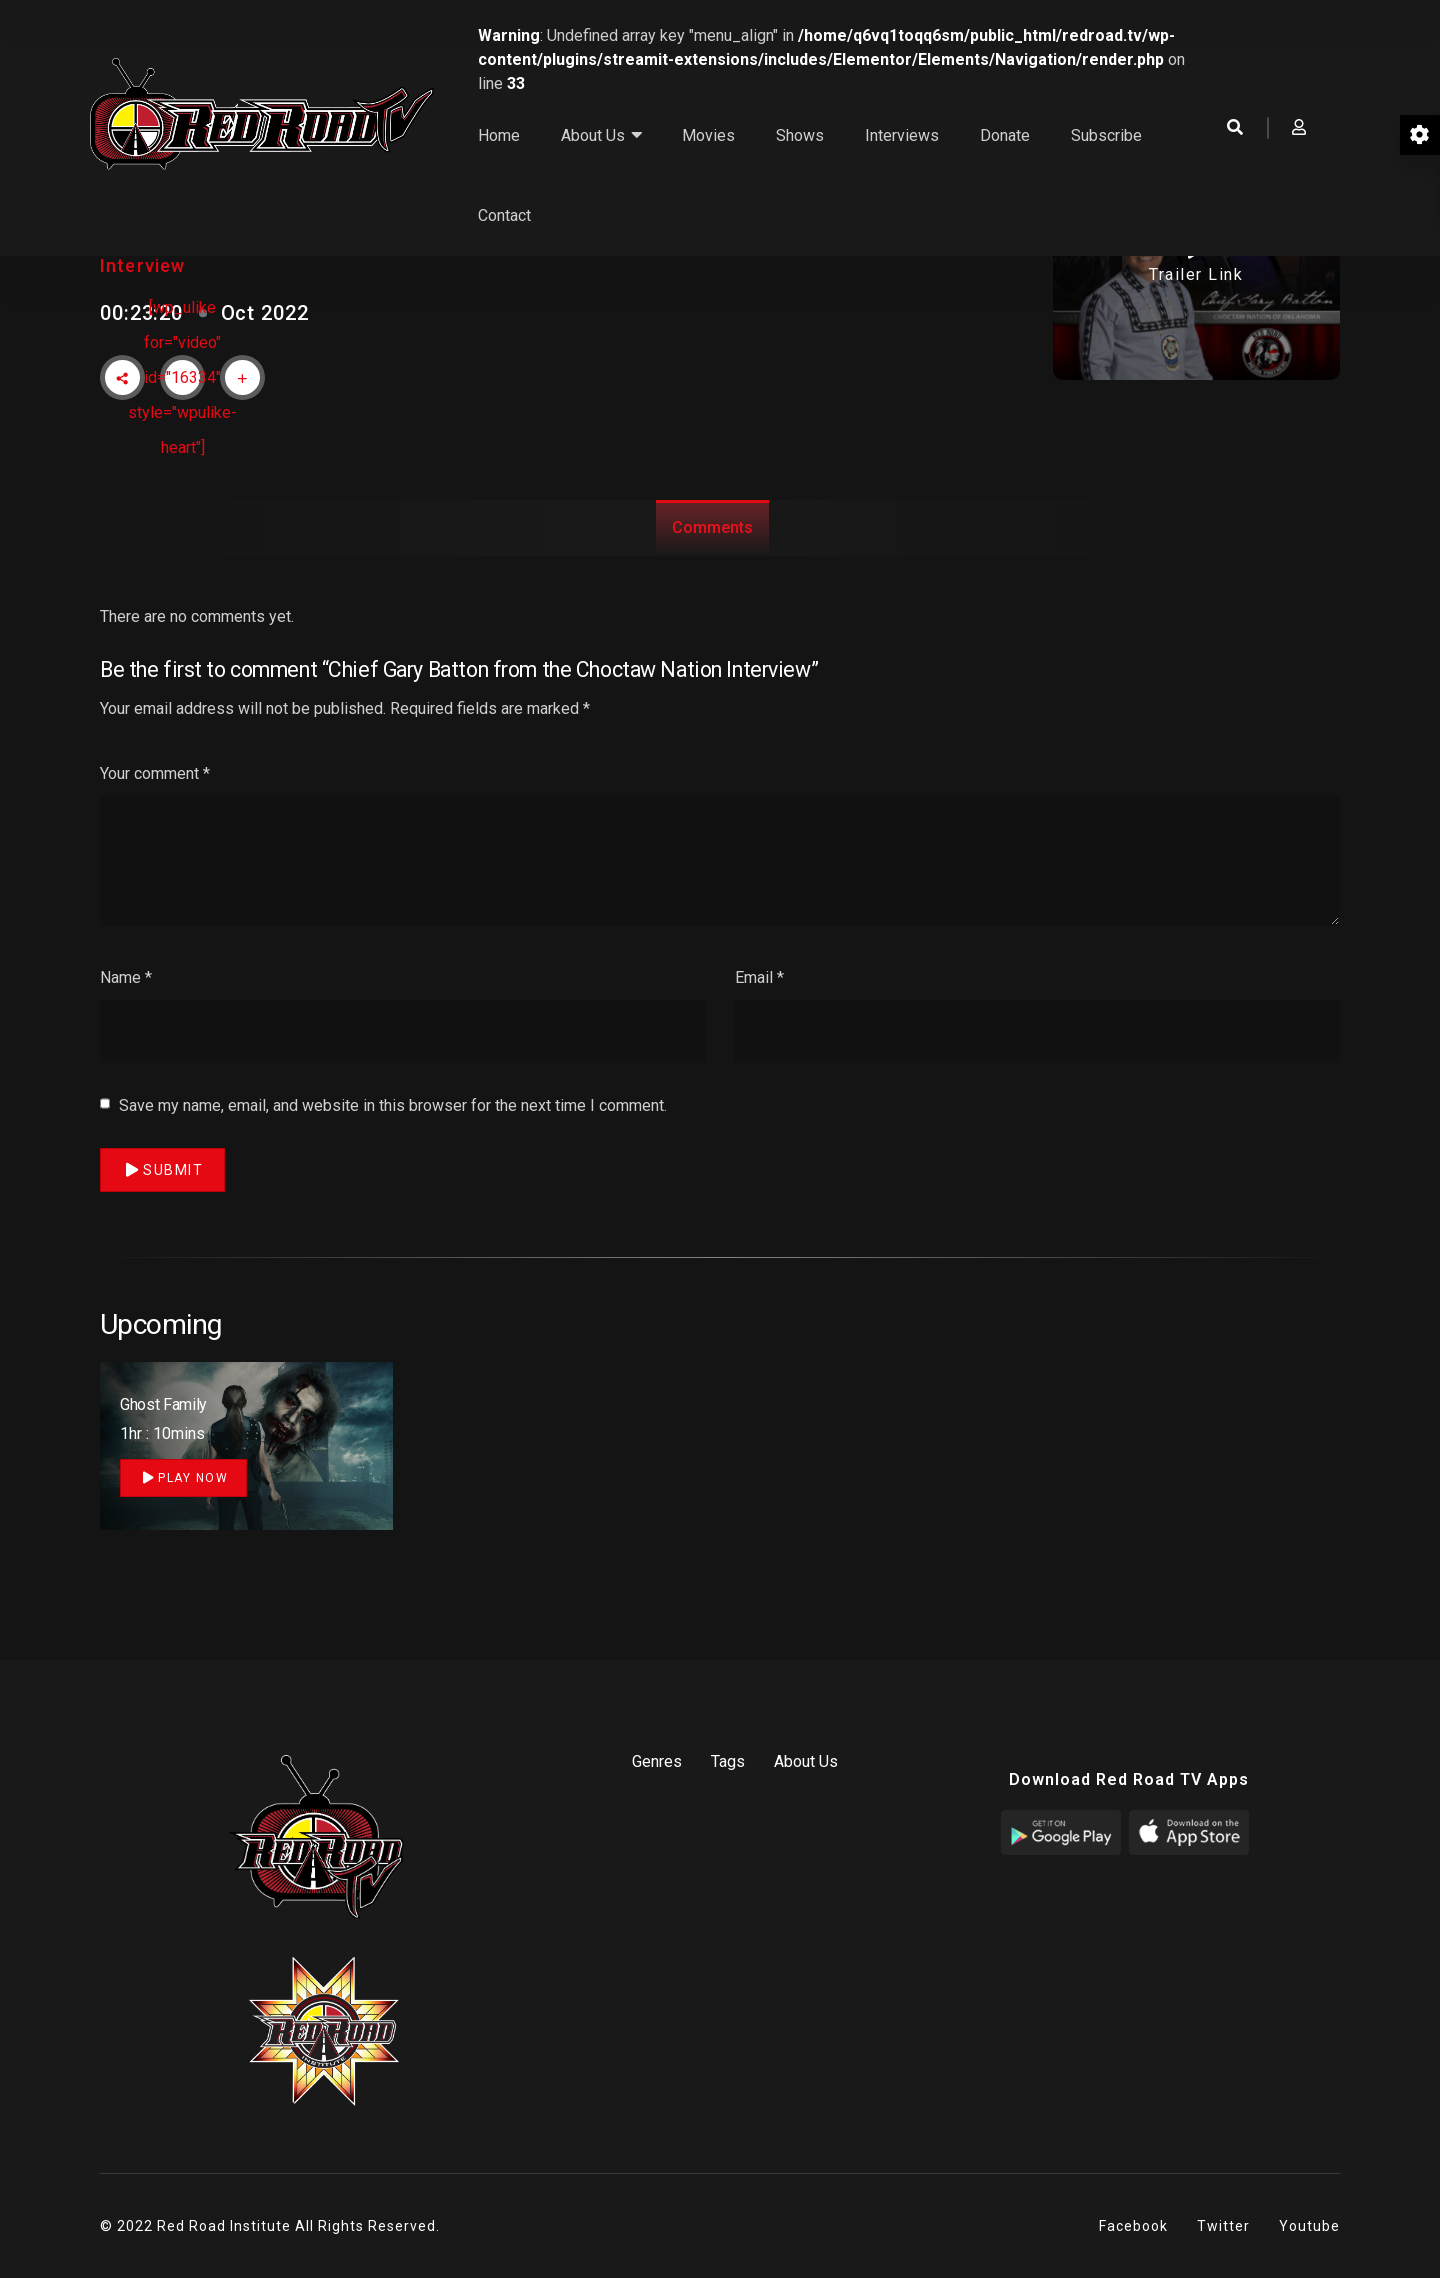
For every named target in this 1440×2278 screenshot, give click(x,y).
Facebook (1133, 2226)
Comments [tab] (712, 527)
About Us (806, 1761)
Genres (657, 1761)
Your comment (155, 806)
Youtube (1309, 2226)
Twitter (1223, 2226)
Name (126, 1010)
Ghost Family (163, 1404)
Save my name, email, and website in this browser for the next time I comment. (393, 1138)
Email (759, 1010)
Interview (142, 265)
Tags (728, 1761)
